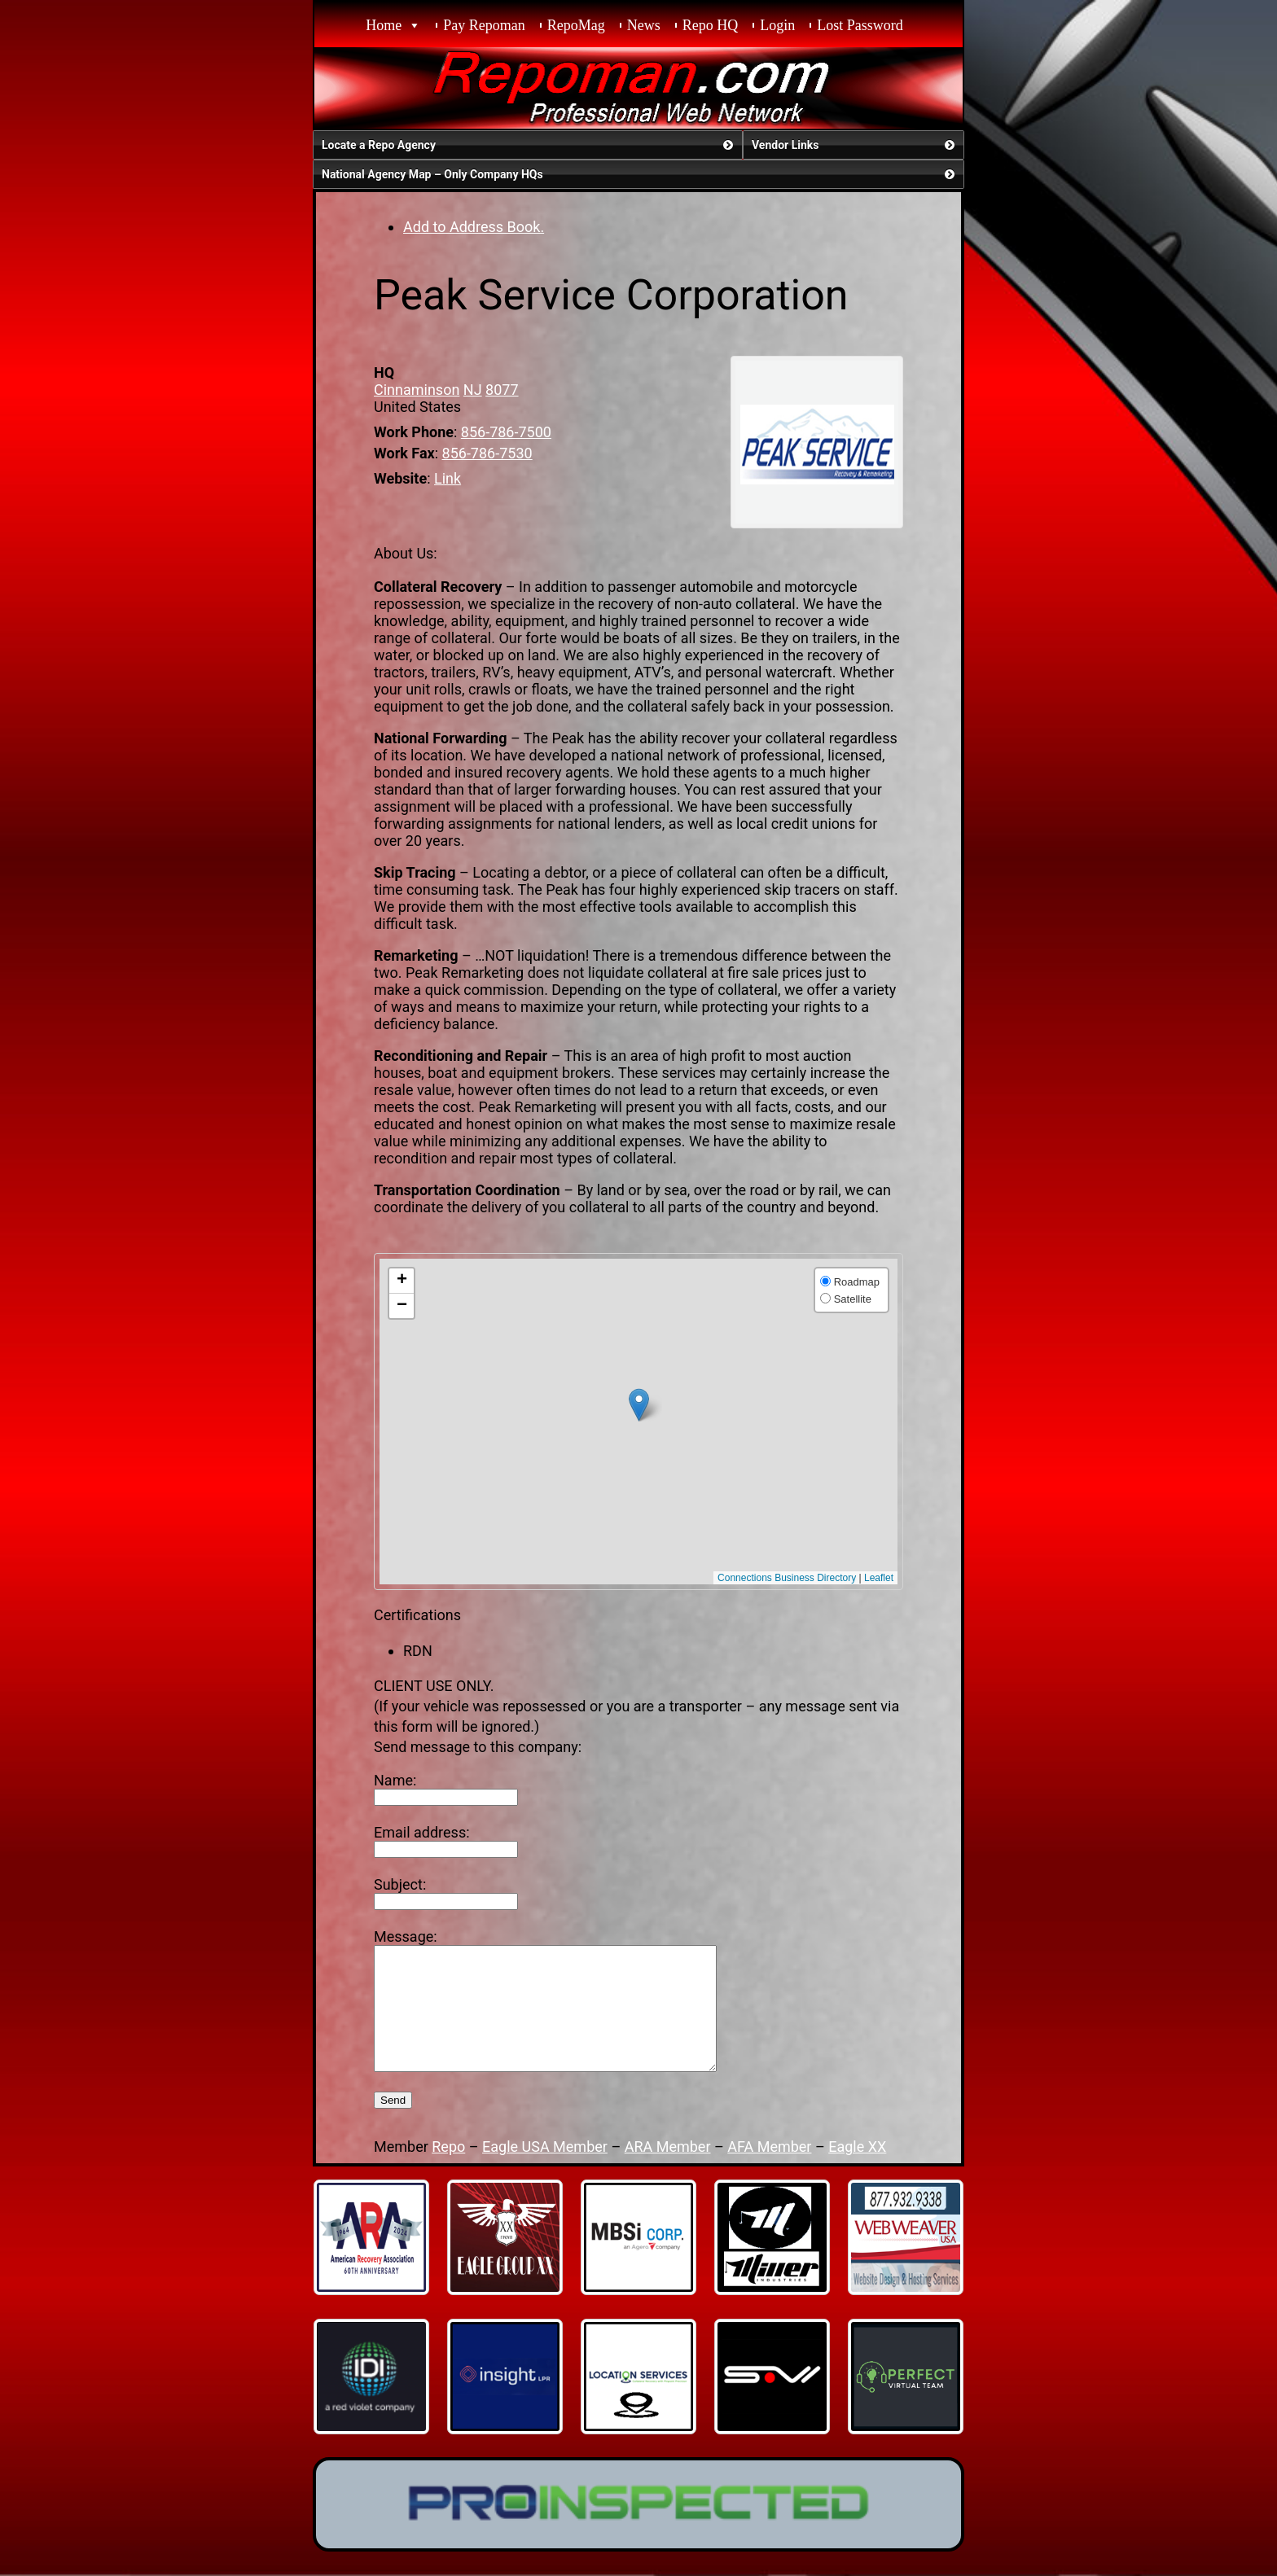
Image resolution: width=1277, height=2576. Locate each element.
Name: (395, 1780)
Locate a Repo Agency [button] (529, 145)
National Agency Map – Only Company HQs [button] (640, 174)
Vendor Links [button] (855, 145)
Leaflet (878, 1578)
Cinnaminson (416, 389)
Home (384, 25)
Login (777, 25)
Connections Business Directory (786, 1578)
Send (393, 2124)
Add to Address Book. (473, 226)
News (643, 25)
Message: (405, 1936)
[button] (639, 1405)
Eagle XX (857, 2171)
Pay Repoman (484, 25)
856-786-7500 (506, 431)
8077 (501, 389)
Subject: (400, 1884)
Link (447, 478)
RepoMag (576, 25)
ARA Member (668, 2171)
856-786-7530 (487, 453)
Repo (448, 2171)
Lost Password (860, 25)
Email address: (422, 1832)
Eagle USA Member (545, 2171)
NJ (472, 389)
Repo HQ (710, 25)
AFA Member (769, 2171)
